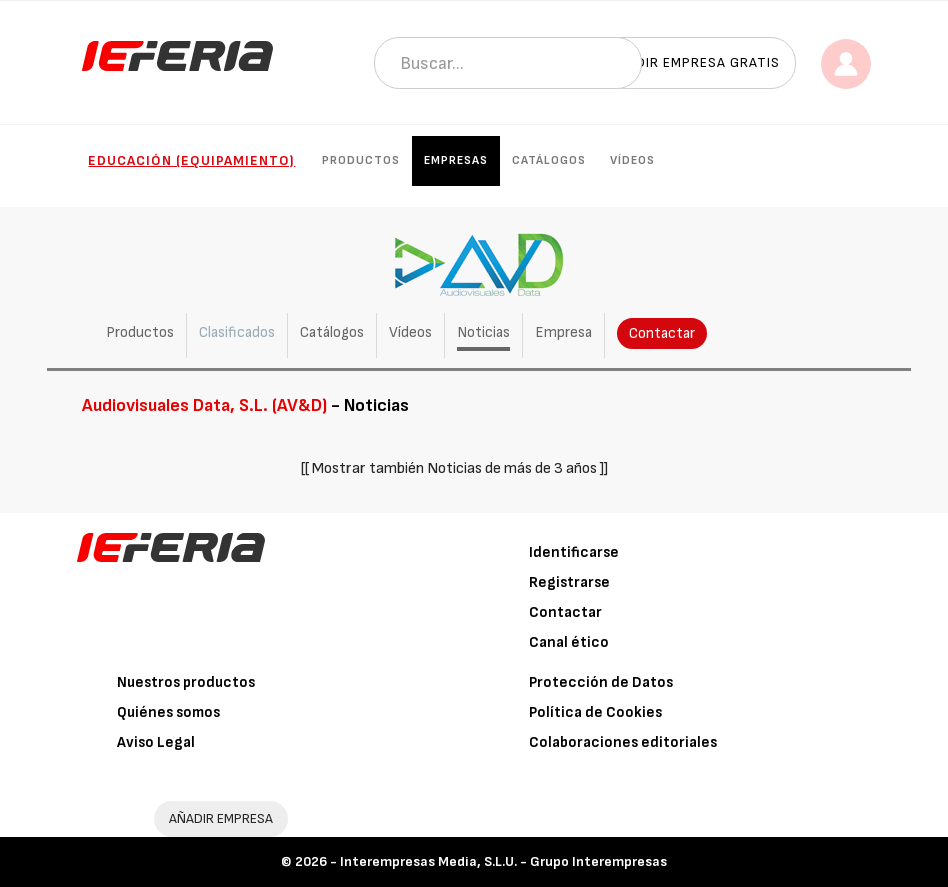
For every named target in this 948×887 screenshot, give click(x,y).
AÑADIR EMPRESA (221, 818)
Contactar (662, 333)
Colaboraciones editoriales (623, 742)
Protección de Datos (601, 682)
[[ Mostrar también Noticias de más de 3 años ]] (454, 468)
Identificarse (574, 552)
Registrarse (569, 582)
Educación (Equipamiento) (191, 160)
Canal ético (569, 642)
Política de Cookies (595, 712)
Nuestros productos (186, 682)
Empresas (456, 160)
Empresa (563, 332)
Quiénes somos (168, 712)
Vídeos (632, 160)
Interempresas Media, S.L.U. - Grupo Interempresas (503, 861)
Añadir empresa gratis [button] (694, 62)
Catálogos (549, 160)
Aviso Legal (156, 742)
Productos (361, 160)
